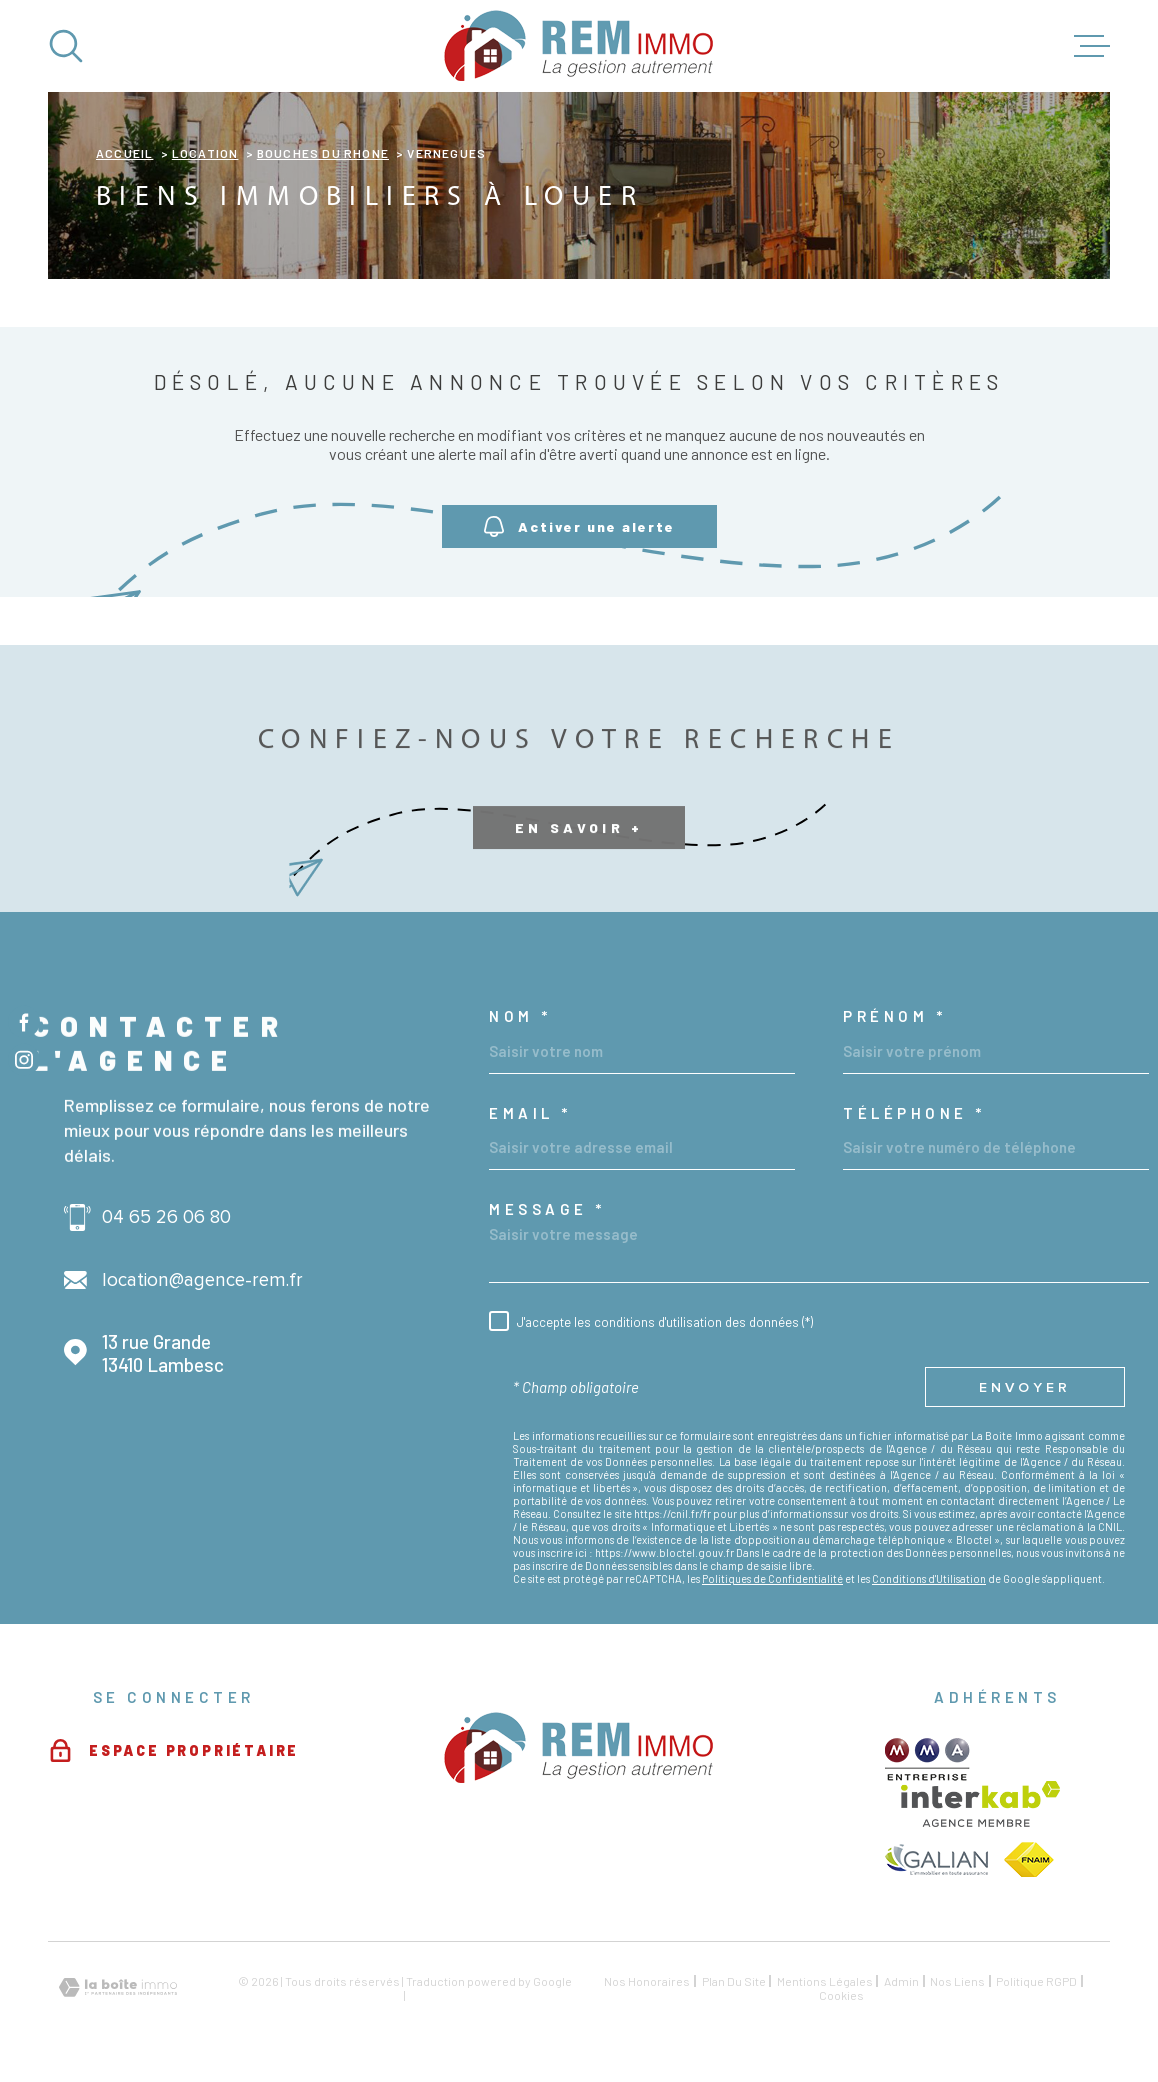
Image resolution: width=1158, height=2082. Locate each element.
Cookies (841, 1995)
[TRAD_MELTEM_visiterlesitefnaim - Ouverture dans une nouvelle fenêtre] (1029, 1859)
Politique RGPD (1036, 1981)
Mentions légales (825, 1981)
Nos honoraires (647, 1981)
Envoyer (1025, 1386)
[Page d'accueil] (579, 46)
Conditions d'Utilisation (929, 1578)
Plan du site (734, 1981)
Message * (547, 1209)
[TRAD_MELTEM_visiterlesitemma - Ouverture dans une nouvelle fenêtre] (927, 1759)
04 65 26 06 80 (166, 1217)
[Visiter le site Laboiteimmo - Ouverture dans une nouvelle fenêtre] (118, 1987)
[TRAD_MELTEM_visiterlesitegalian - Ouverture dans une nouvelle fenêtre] (936, 1859)
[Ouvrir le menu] (1092, 46)
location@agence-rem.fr (202, 1280)
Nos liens (957, 1981)
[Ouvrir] (66, 46)
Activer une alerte (579, 527)
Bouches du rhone (323, 153)
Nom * (520, 1016)
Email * (530, 1113)
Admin (901, 1981)
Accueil (124, 153)
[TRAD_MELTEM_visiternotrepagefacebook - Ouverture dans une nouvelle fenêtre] (24, 1022)
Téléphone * (914, 1113)
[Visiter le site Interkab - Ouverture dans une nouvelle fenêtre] (980, 1804)
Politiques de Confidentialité (772, 1578)
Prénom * (894, 1016)
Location (205, 153)
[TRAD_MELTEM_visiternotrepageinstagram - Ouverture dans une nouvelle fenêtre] (24, 1060)
